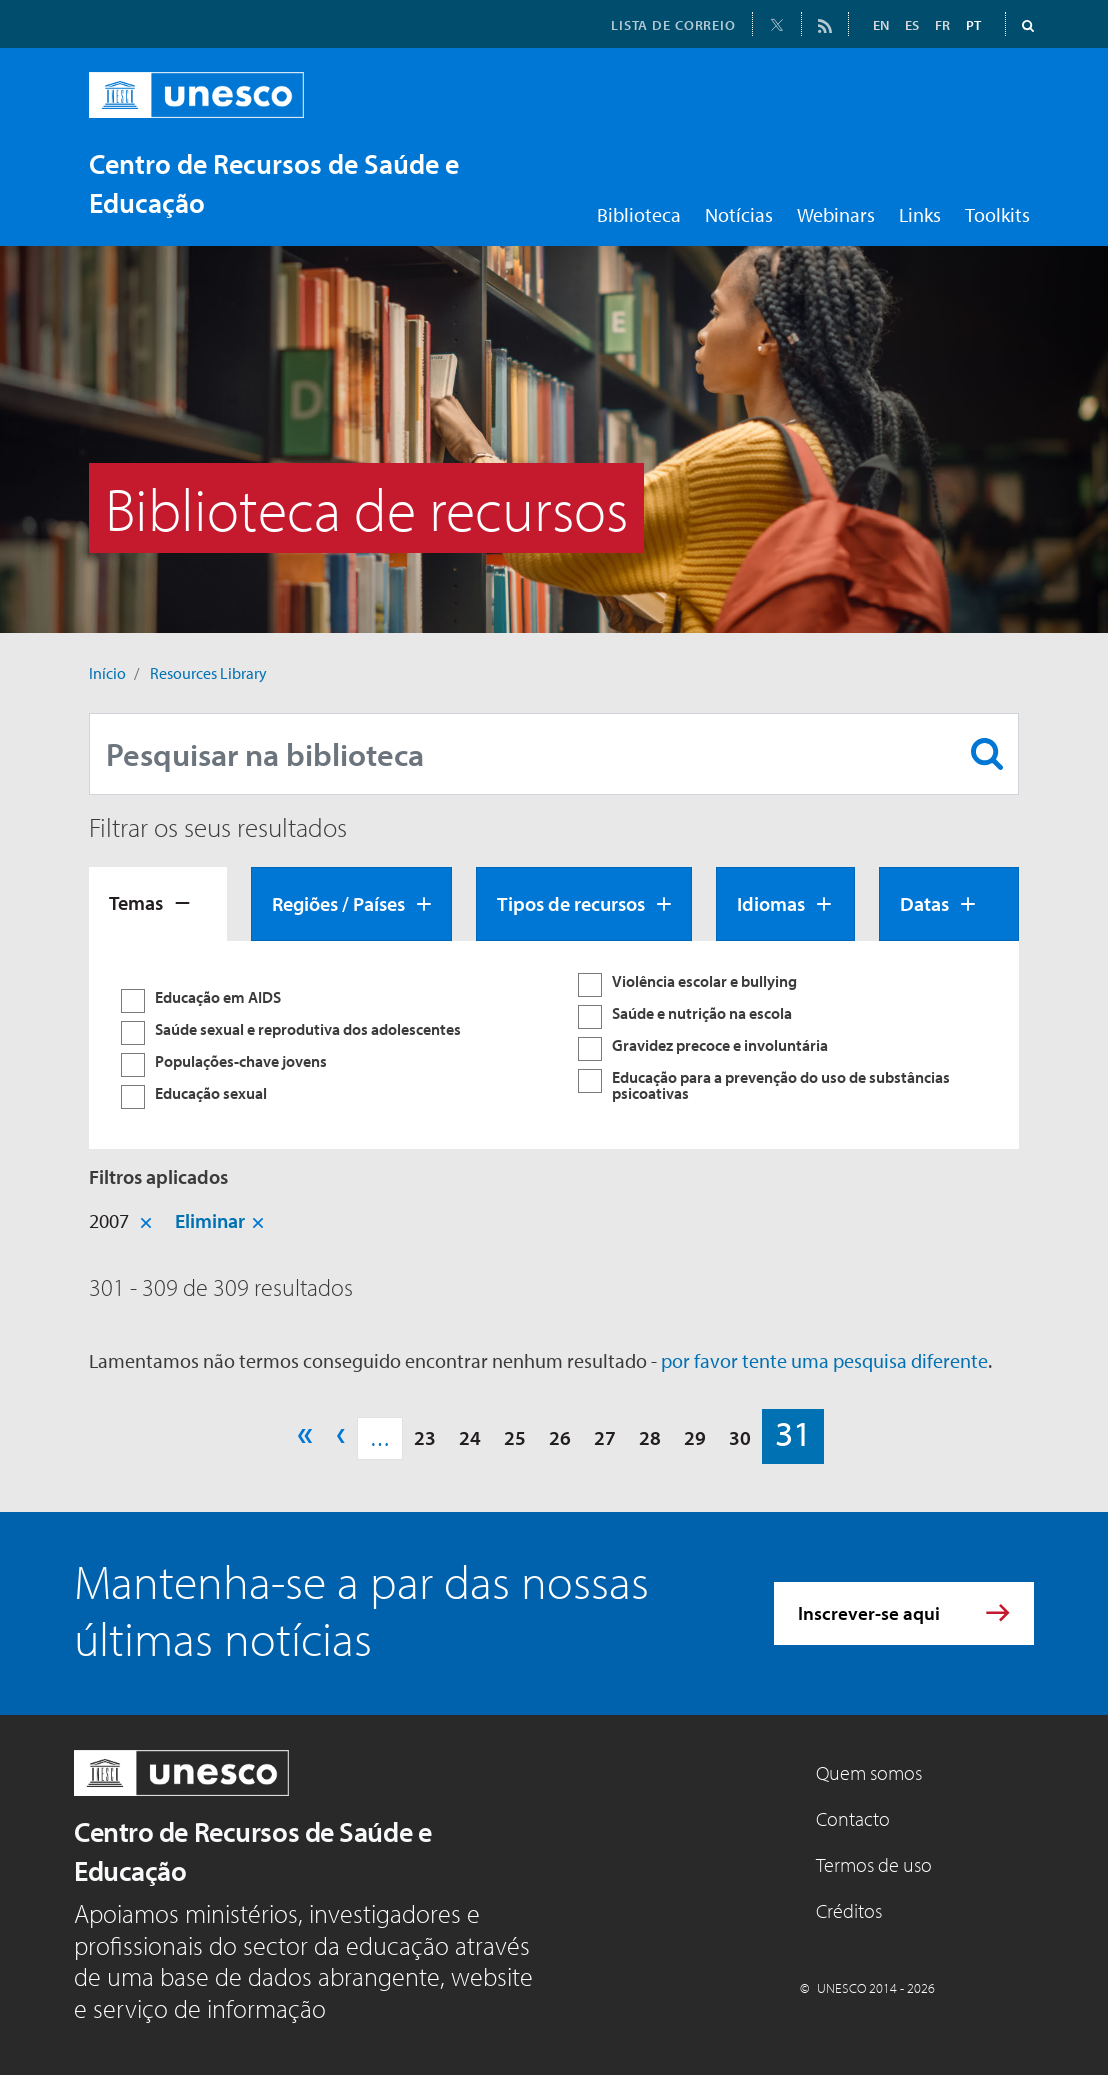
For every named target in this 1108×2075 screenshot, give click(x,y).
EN (881, 25)
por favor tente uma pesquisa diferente (824, 1360)
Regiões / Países (338, 903)
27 (605, 1437)
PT (973, 25)
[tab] (158, 904)
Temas (136, 902)
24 (470, 1437)
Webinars (836, 214)
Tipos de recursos (571, 903)
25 (515, 1437)
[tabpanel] (554, 1045)
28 (650, 1437)
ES (912, 25)
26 (560, 1437)
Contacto (853, 1818)
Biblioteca (639, 214)
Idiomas (771, 903)
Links (920, 214)
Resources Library (208, 673)
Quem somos (869, 1772)
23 (425, 1437)
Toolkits (997, 214)
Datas (924, 903)
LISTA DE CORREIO (673, 25)
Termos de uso (874, 1864)
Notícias (739, 214)
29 (695, 1437)
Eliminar (210, 1220)
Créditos (849, 1910)
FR (942, 25)
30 (740, 1437)
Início (107, 673)
